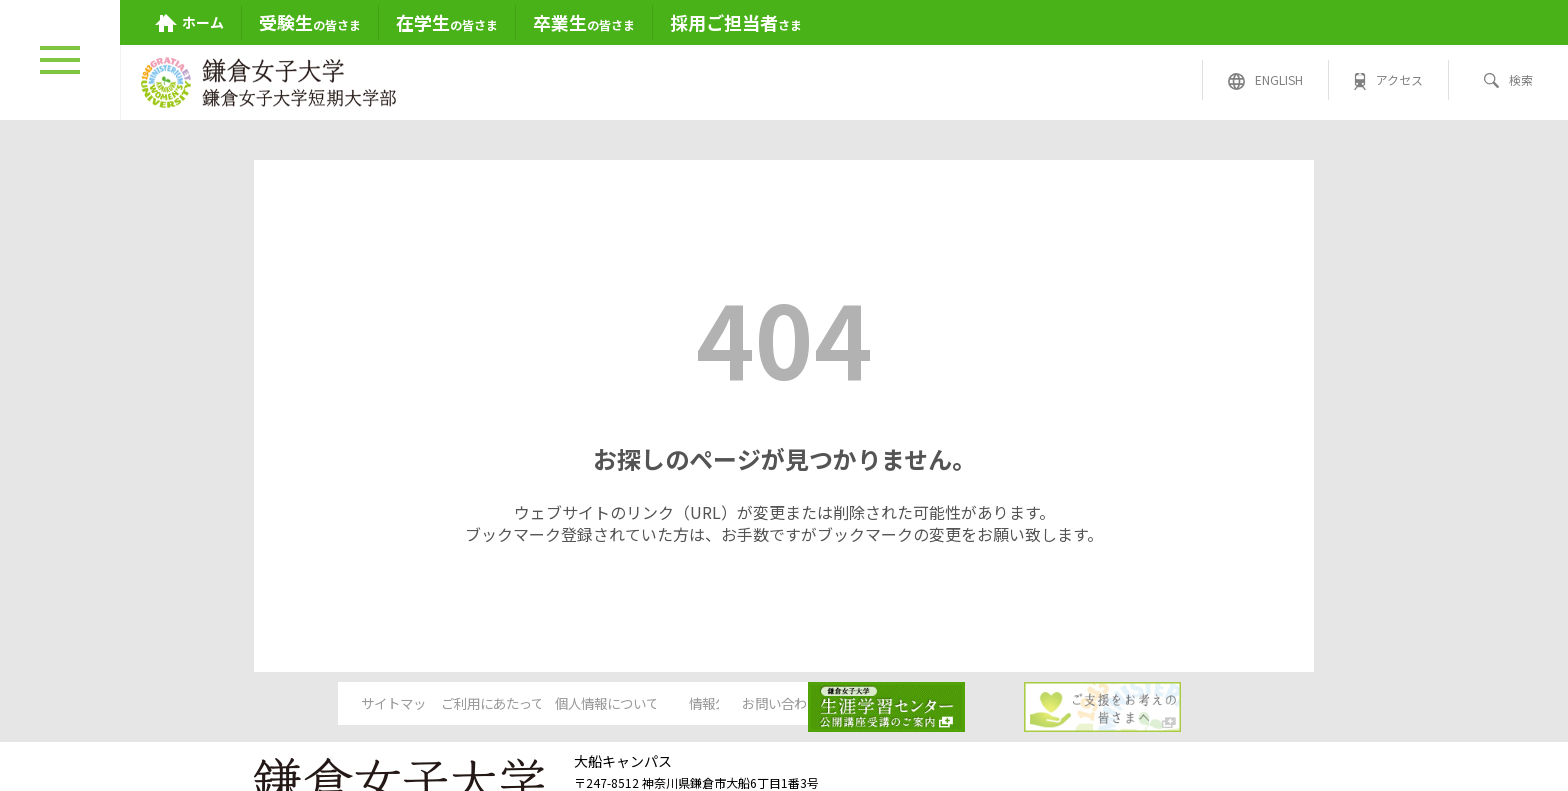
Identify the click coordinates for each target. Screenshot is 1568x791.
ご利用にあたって (477, 704)
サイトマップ (324, 704)
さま (736, 22)
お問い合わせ (936, 704)
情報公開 (783, 704)
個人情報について (630, 704)
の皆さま (310, 22)
